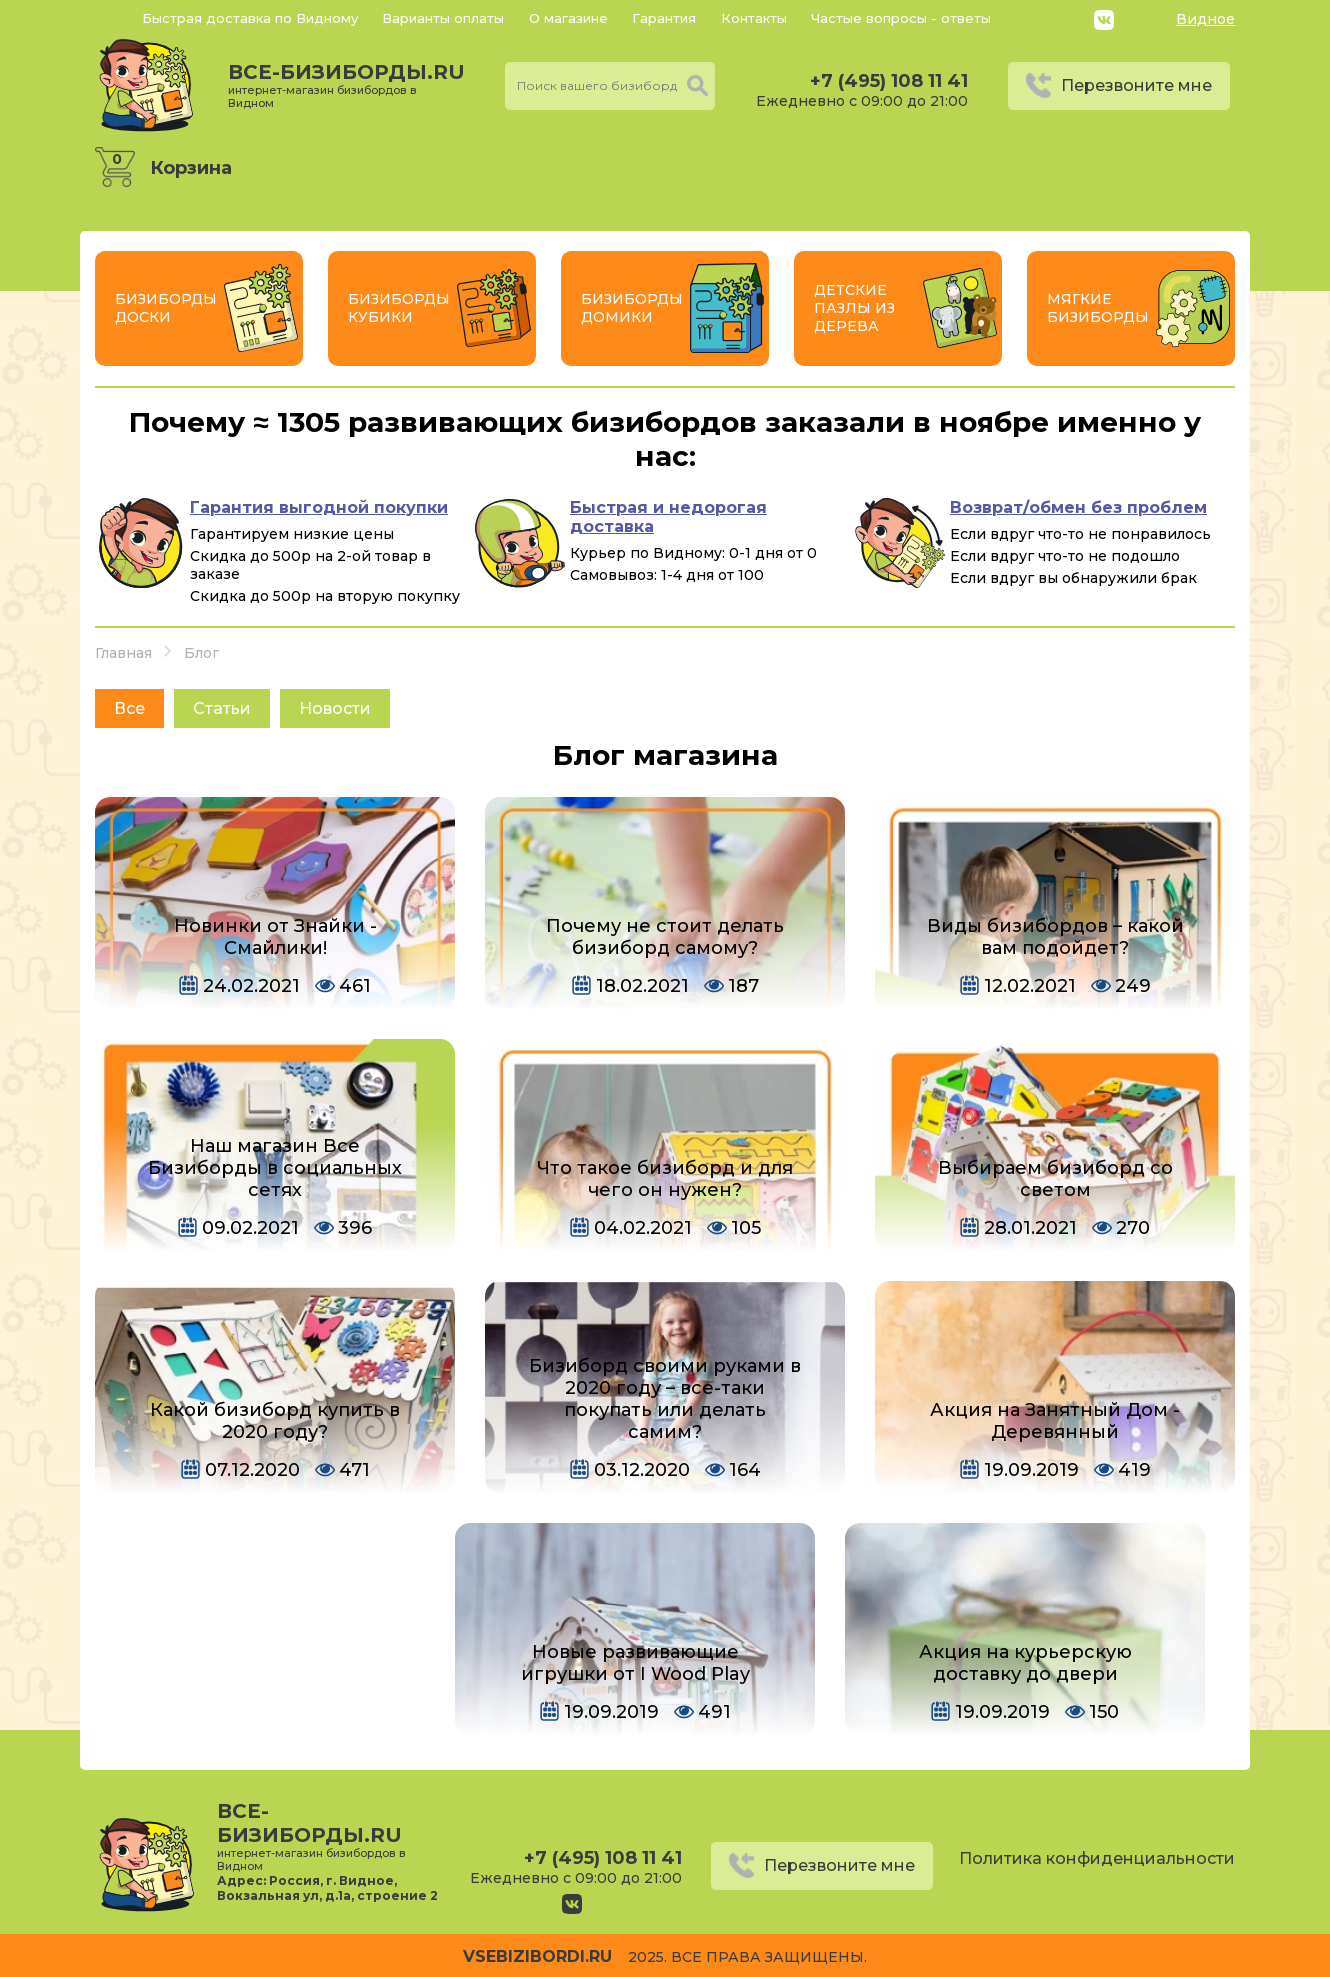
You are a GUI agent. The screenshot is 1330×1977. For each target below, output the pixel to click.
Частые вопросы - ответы (901, 18)
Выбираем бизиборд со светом (1055, 1179)
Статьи (222, 708)
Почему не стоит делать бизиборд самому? (665, 937)
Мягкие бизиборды (1098, 308)
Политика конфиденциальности (1097, 1858)
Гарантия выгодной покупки (319, 507)
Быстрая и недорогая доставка (668, 517)
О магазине (568, 18)
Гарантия (664, 18)
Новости (335, 708)
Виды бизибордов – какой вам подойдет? (1055, 937)
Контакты (754, 18)
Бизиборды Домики (632, 308)
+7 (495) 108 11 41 (889, 81)
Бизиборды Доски (166, 308)
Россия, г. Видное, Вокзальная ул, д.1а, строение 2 (326, 1888)
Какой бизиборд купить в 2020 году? (275, 1421)
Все (129, 708)
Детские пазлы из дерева (854, 308)
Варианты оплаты (443, 18)
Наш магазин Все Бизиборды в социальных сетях (275, 1168)
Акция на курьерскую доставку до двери (1025, 1663)
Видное (1205, 19)
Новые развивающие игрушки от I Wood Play (635, 1663)
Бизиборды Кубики (399, 308)
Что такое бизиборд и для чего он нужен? (665, 1179)
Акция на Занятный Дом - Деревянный (1055, 1421)
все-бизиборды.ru (346, 85)
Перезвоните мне (1136, 85)
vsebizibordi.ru (537, 1956)
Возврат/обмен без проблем (1078, 507)
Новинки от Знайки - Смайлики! (275, 937)
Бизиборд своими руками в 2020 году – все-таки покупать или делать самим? (665, 1399)
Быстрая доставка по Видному (250, 18)
